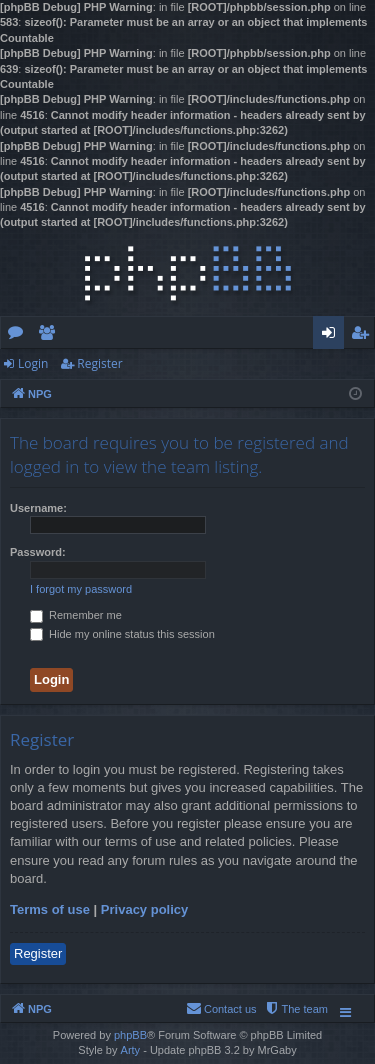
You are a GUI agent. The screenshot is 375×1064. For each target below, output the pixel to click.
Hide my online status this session (122, 634)
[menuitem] (296, 1009)
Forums (19, 336)
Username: (38, 508)
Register (99, 363)
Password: (38, 552)
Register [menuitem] (364, 336)
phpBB (130, 1035)
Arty (131, 1050)
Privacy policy (144, 909)
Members (50, 336)
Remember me (76, 615)
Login (33, 363)
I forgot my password (81, 589)
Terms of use (50, 909)
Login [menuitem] (332, 336)
